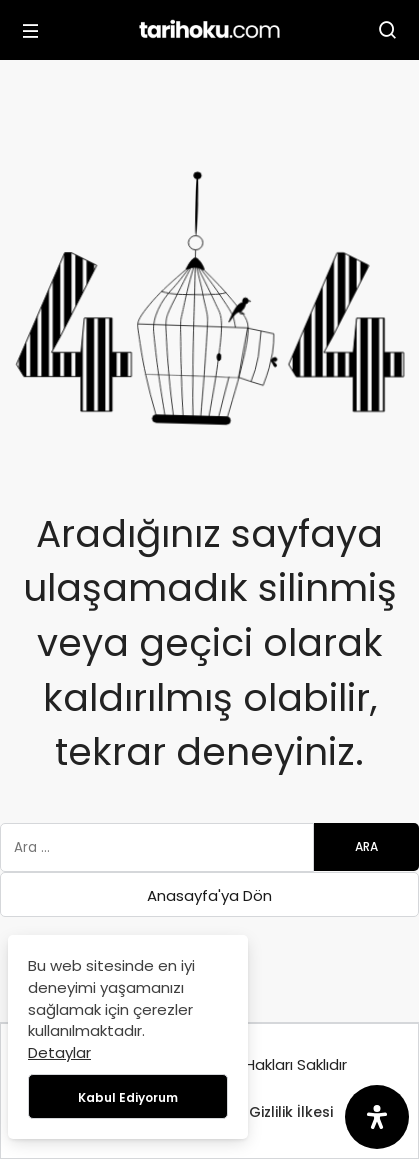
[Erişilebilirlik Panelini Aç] (377, 1117)
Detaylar (59, 1052)
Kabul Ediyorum (128, 1097)
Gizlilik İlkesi (291, 1112)
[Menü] (31, 30)
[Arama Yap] (388, 30)
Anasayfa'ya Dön (209, 895)
